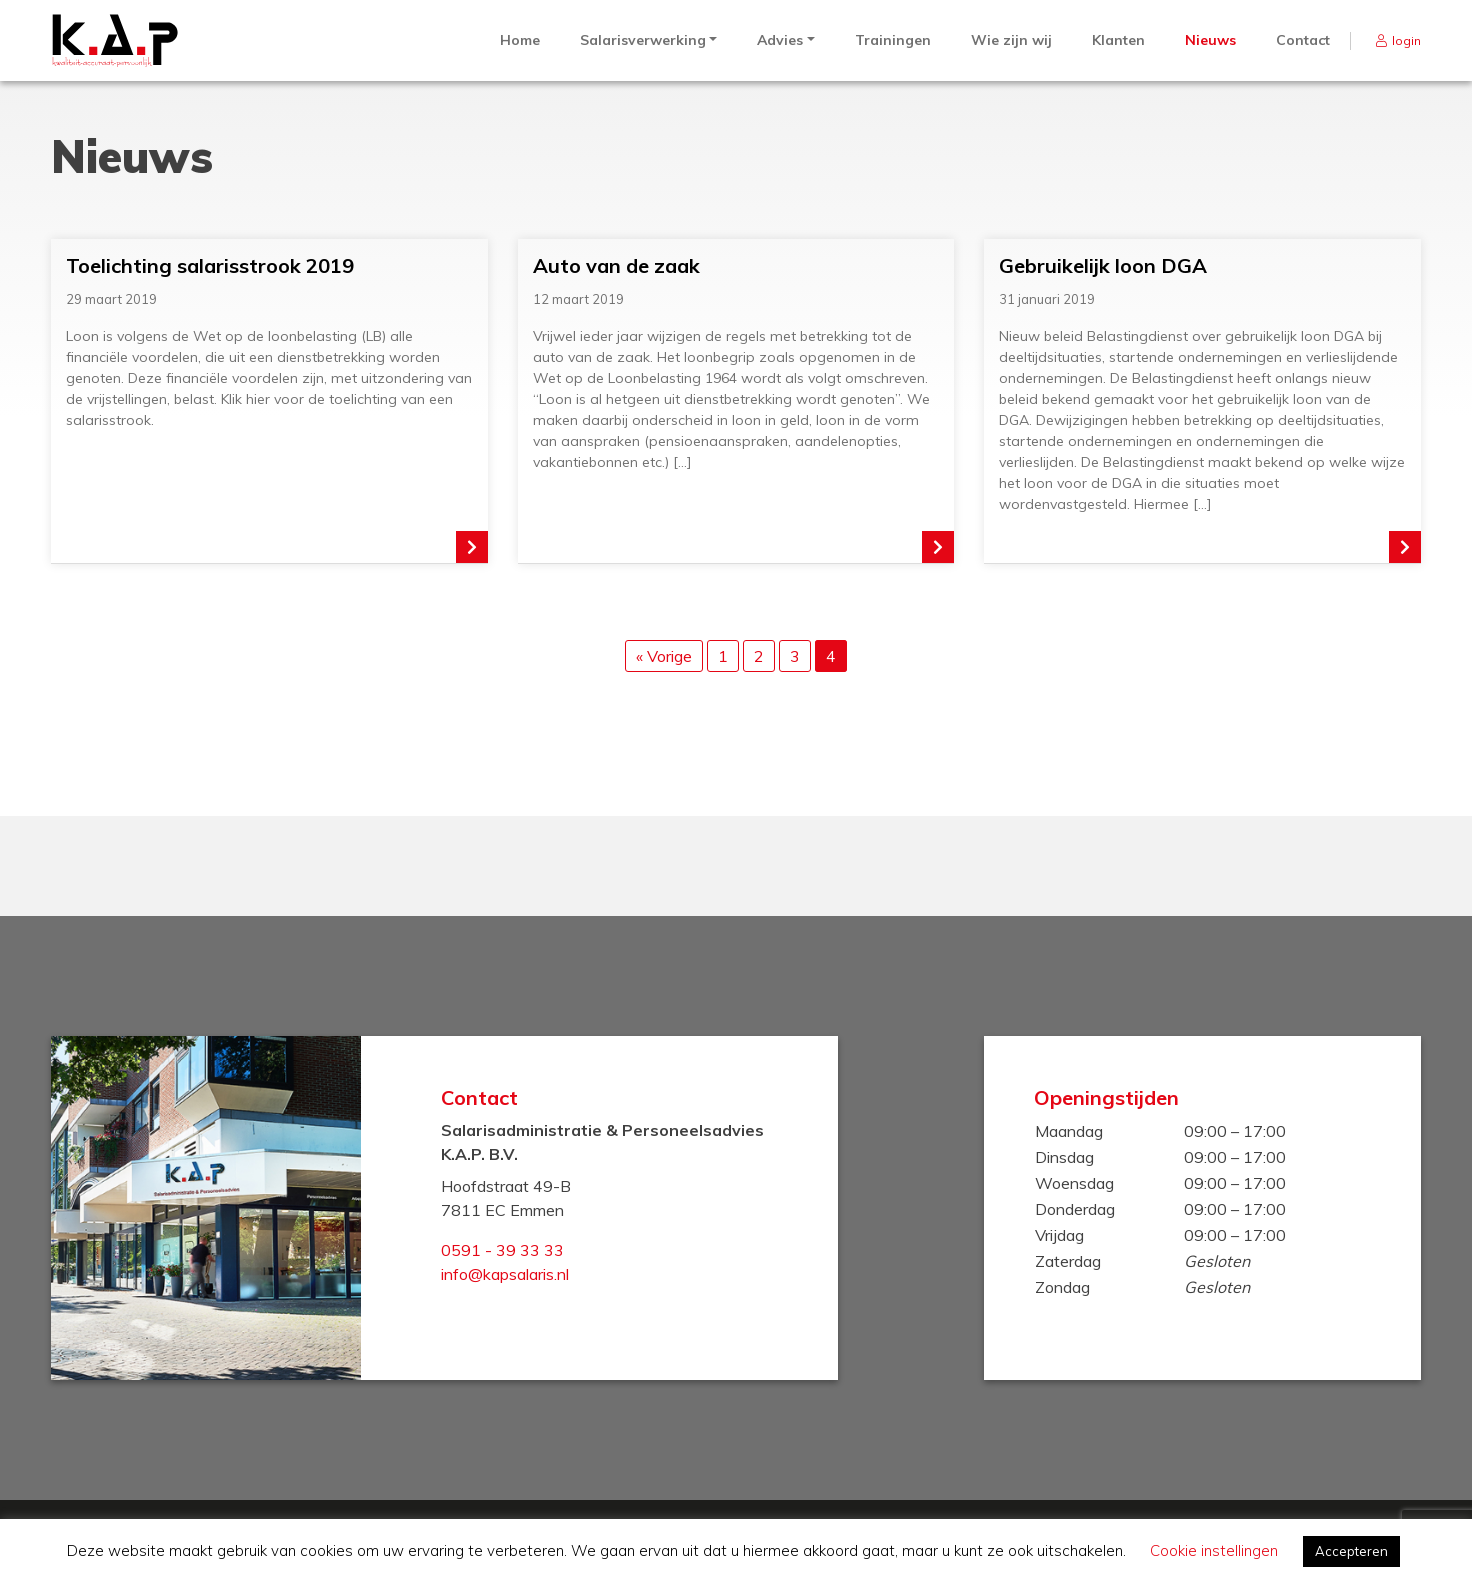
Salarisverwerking (643, 40)
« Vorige (664, 656)
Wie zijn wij (1011, 40)
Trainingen (893, 40)
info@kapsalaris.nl (505, 1274)
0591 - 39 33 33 (502, 1250)
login (1406, 40)
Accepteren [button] (1351, 1551)
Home (520, 40)
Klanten (1118, 40)
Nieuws (1210, 40)
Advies (780, 40)
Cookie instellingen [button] (1214, 1550)
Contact (1303, 40)
